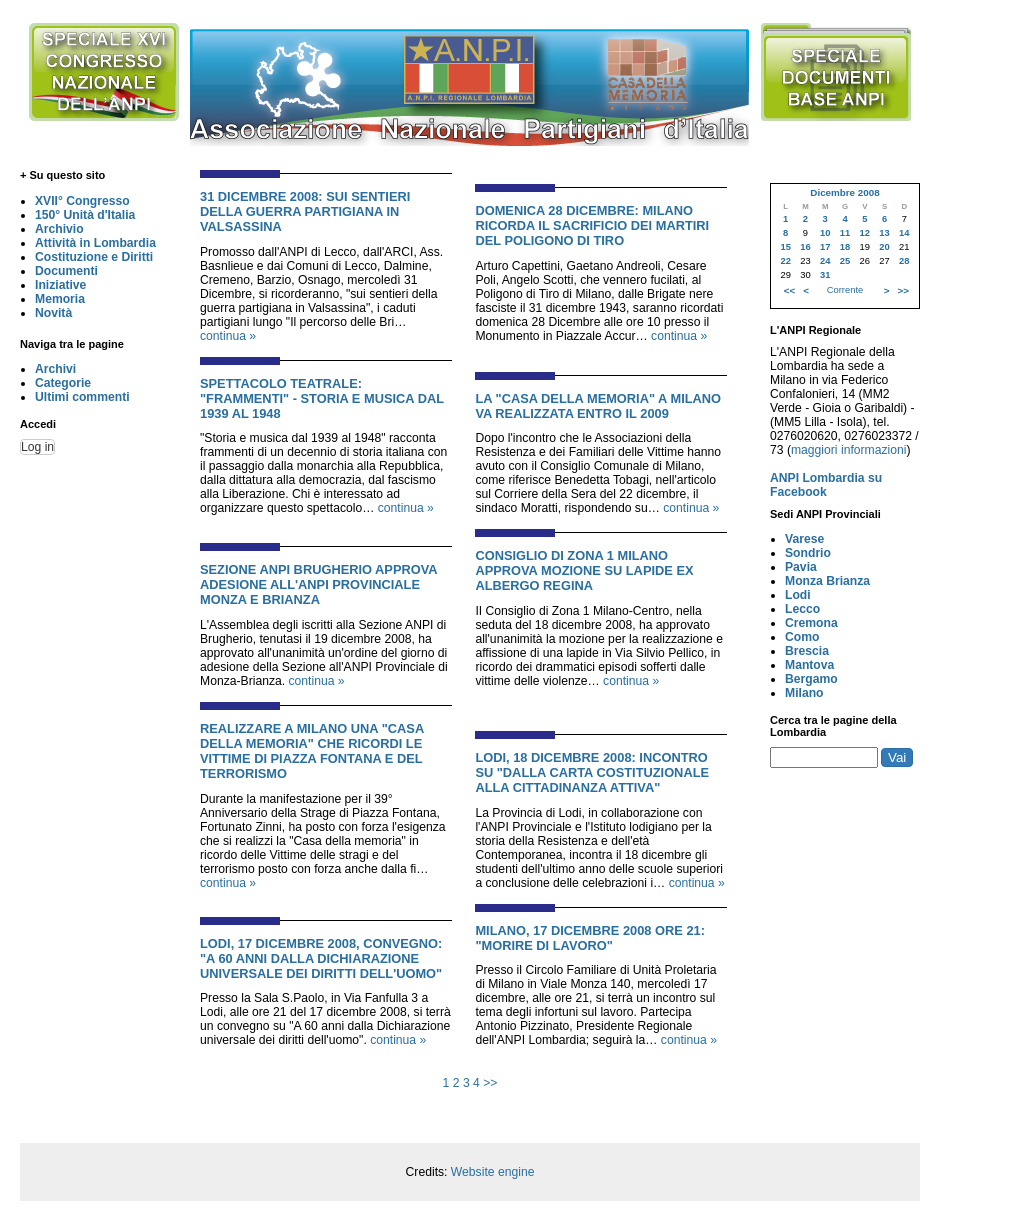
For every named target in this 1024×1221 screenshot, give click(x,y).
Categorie (63, 383)
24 (825, 261)
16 (805, 247)
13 (884, 233)
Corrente (845, 290)
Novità (53, 313)
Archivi (55, 369)
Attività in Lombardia (95, 243)
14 (904, 233)
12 (865, 233)
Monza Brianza (827, 581)
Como (802, 637)
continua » (228, 336)
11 (845, 233)
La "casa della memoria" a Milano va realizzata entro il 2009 (598, 406)
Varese (804, 539)
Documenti (66, 271)
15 (785, 247)
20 (884, 247)
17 (825, 247)
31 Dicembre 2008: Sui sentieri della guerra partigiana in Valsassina (305, 211)
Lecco (802, 609)
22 (785, 261)
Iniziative (60, 285)
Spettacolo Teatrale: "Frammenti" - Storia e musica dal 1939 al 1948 (322, 398)
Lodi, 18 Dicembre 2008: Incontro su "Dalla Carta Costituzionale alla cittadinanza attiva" (592, 772)
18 (845, 247)
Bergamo (811, 679)
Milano (804, 693)
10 (825, 233)
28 (904, 261)
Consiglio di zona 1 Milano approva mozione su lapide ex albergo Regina (584, 570)
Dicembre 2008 (844, 192)
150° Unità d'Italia (85, 215)
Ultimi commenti (82, 397)
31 (825, 275)
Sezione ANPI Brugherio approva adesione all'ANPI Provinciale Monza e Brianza (318, 584)
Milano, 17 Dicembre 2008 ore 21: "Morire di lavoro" (590, 938)
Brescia (807, 651)
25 (845, 261)
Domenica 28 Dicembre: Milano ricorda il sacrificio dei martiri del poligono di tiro (592, 225)
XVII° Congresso (82, 201)
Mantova (809, 665)
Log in (37, 447)
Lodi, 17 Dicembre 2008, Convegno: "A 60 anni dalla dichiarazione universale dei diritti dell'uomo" (321, 958)
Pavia (801, 567)
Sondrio (808, 553)
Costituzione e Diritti (94, 257)
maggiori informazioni (849, 450)
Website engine (493, 1172)
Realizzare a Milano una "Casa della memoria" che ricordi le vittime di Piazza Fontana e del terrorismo (312, 751)
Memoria (60, 299)
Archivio (59, 229)
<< (789, 290)
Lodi (798, 595)
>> (490, 1083)
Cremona (811, 623)
